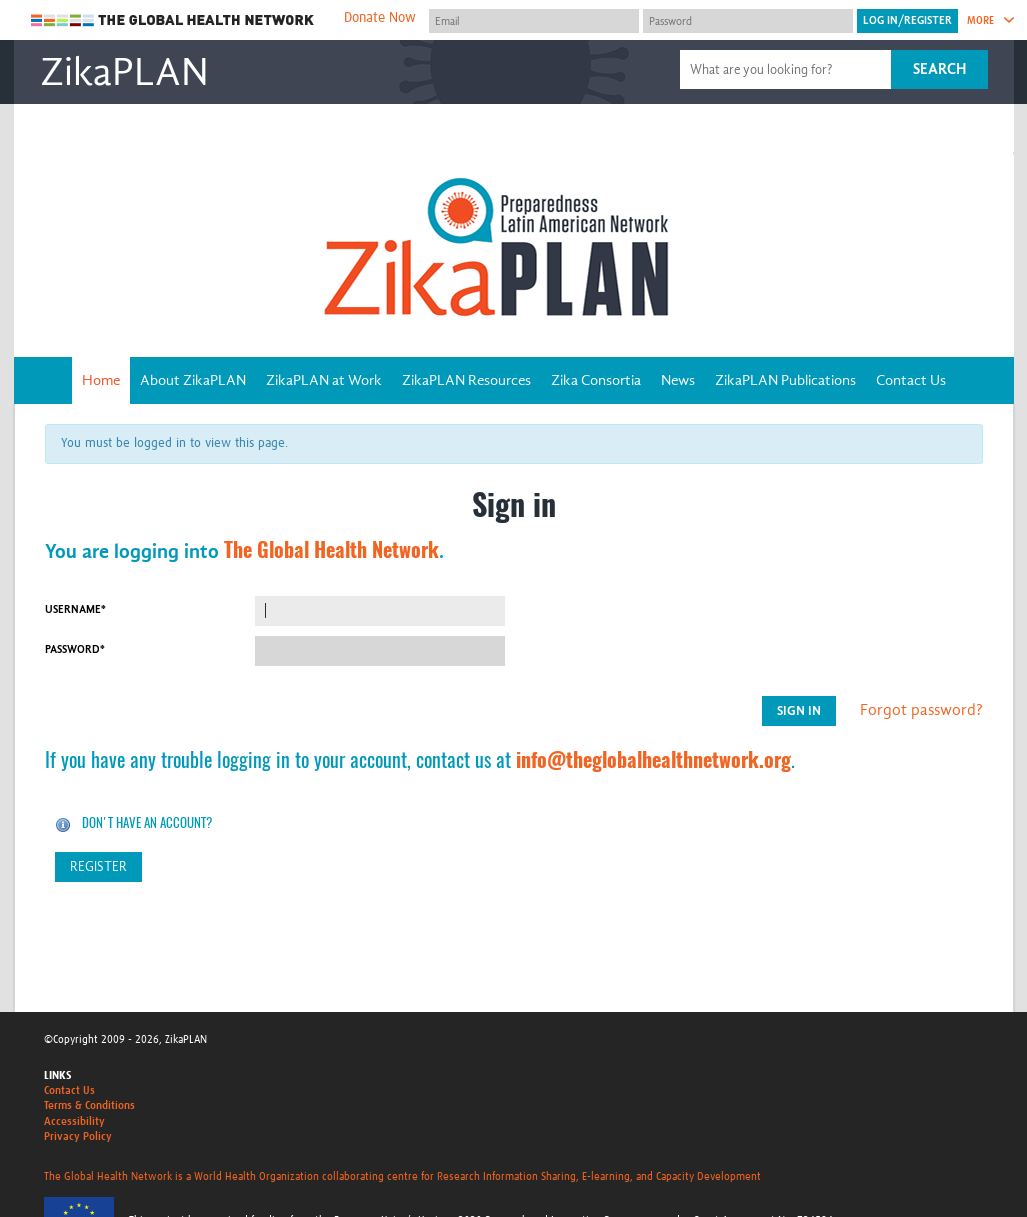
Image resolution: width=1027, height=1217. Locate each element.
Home (101, 380)
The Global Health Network (173, 20)
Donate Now (380, 18)
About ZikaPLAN (193, 380)
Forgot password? (921, 710)
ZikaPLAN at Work (324, 380)
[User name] (534, 21)
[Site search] (788, 69)
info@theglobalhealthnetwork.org (653, 759)
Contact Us (911, 380)
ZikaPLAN (124, 72)
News (678, 380)
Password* (75, 649)
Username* (75, 609)
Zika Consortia (596, 380)
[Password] (748, 21)
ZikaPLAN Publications (785, 380)
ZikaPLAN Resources (466, 380)
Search (939, 69)
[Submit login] (907, 21)
